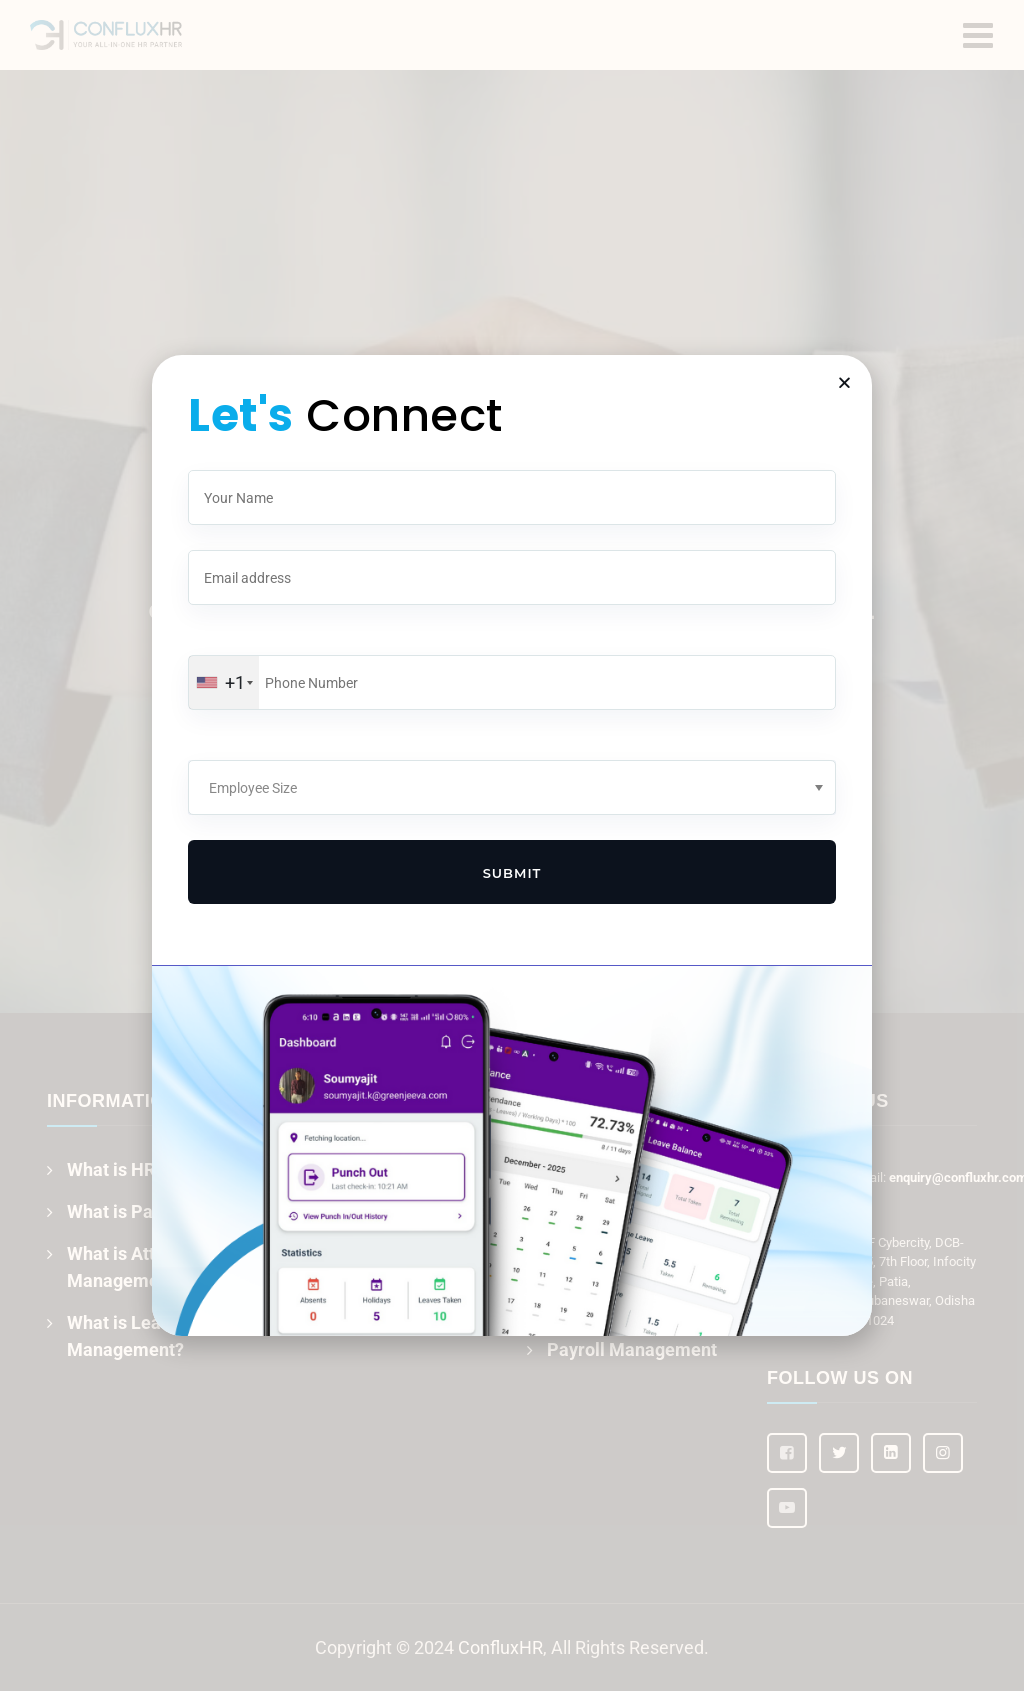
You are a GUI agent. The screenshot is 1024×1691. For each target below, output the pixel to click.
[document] (512, 845)
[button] (844, 382)
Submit (512, 873)
